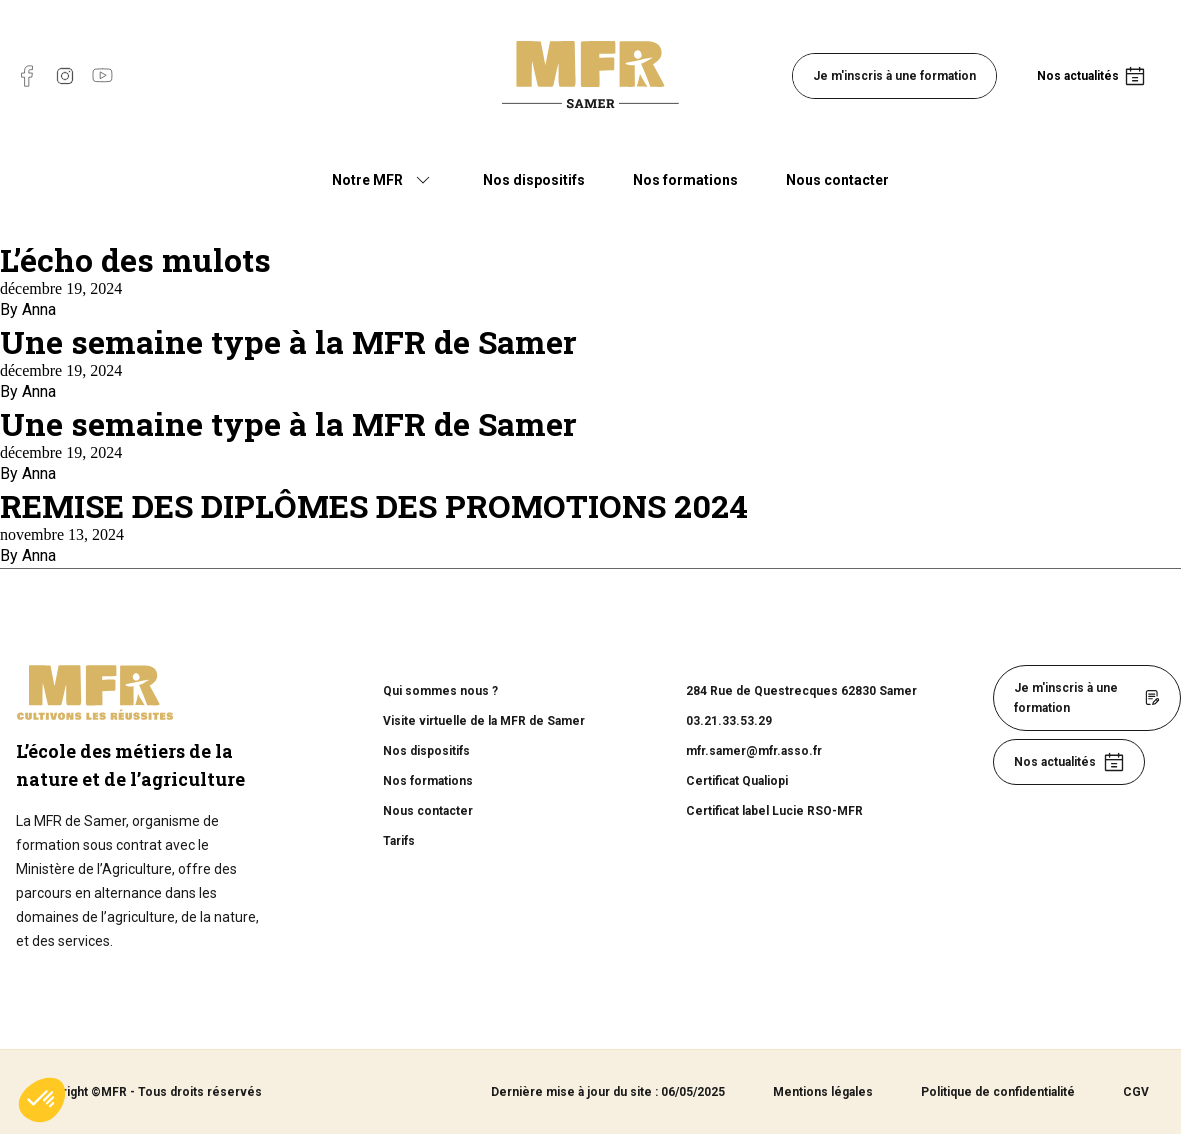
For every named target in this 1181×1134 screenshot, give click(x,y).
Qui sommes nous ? (440, 691)
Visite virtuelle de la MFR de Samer (484, 721)
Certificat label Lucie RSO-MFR (774, 811)
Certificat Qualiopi (737, 781)
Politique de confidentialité (998, 1092)
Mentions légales (823, 1092)
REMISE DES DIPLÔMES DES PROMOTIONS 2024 (374, 505)
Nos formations (685, 180)
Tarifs (399, 841)
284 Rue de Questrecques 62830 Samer (801, 691)
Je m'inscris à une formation (894, 76)
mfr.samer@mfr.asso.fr (754, 751)
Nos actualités (1078, 76)
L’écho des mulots (135, 259)
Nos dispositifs (534, 180)
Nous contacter (837, 180)
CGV (1136, 1092)
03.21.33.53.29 (729, 721)
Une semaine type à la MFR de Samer (288, 341)
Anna (39, 309)
